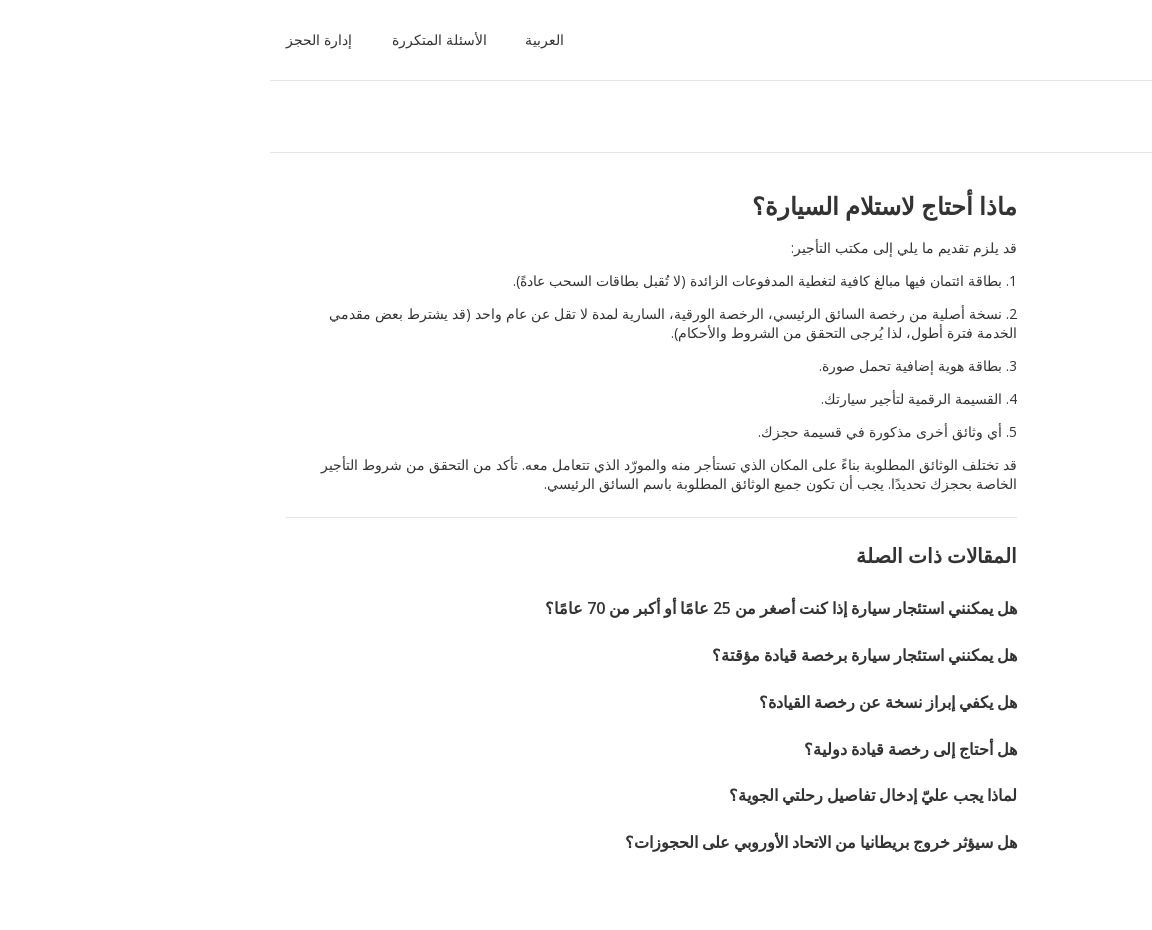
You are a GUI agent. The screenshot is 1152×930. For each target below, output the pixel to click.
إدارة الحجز (69, 39)
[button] (290, 40)
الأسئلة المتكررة (189, 39)
